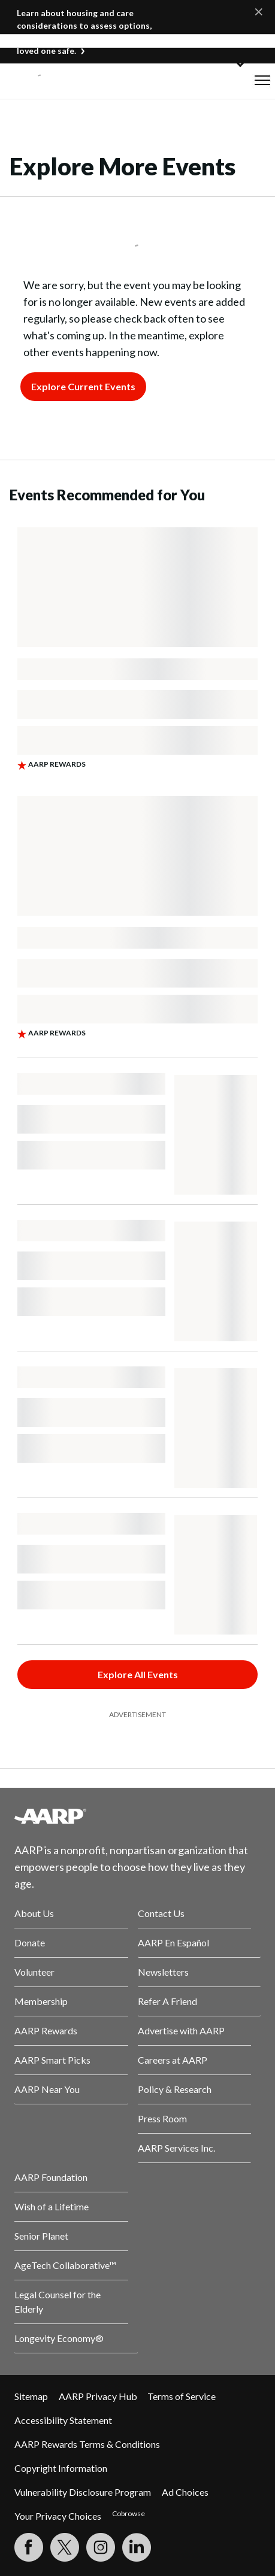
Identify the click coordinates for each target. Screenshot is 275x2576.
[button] (262, 80)
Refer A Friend (167, 2001)
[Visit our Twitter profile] (64, 2547)
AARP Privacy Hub (98, 2396)
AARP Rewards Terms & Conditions (87, 2444)
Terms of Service (181, 2396)
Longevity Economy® (59, 2338)
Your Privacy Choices (57, 2516)
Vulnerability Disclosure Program (82, 2492)
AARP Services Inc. (176, 2147)
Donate (29, 1942)
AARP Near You (47, 2089)
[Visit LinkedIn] (136, 2547)
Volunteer (34, 1971)
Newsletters (163, 1971)
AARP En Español (173, 1942)
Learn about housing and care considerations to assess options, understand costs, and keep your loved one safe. (84, 32)
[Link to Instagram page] (100, 2547)
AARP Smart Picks (52, 2059)
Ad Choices (185, 2492)
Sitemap (31, 2396)
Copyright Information (60, 2468)
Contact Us (161, 1913)
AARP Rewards (45, 2030)
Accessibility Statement (63, 2420)
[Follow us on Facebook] (28, 2547)
